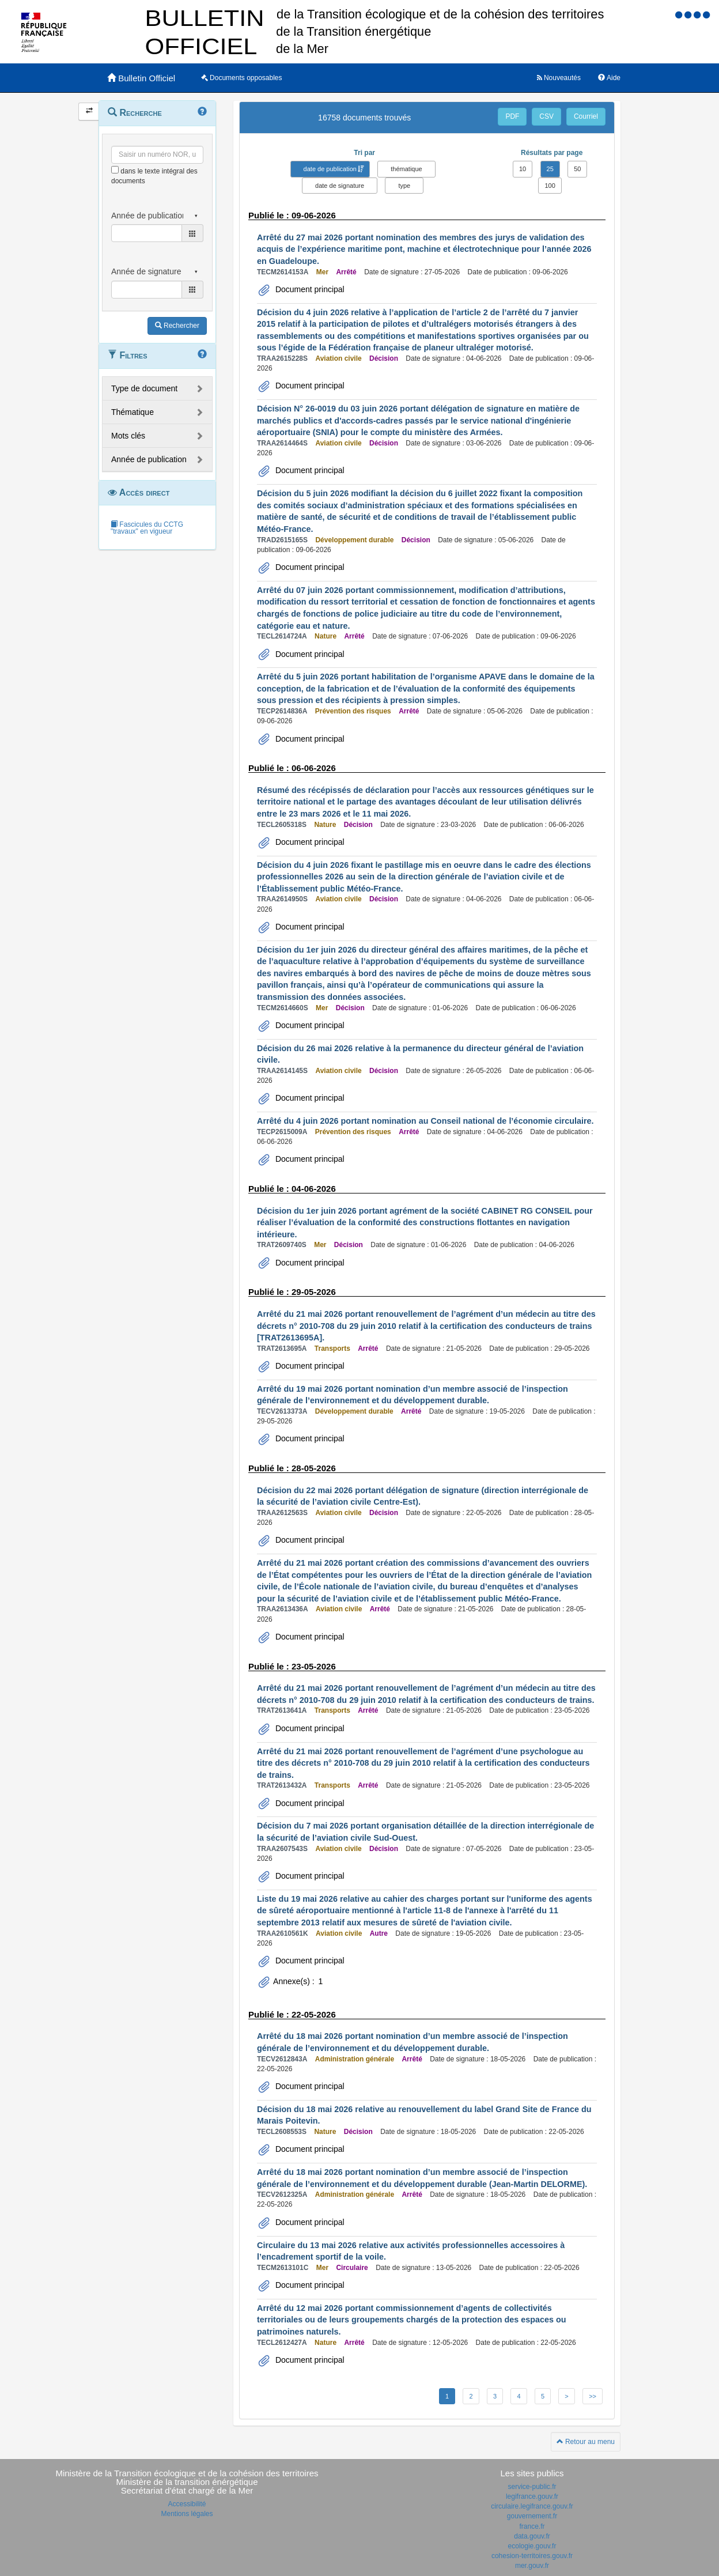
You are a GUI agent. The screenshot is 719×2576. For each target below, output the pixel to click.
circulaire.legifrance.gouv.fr (532, 2506)
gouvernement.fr (532, 2516)
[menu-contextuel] (115, 169)
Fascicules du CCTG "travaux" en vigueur (147, 527)
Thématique (132, 412)
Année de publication (149, 459)
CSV (546, 116)
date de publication (330, 168)
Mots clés (128, 435)
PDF (512, 116)
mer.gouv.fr (532, 2566)
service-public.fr (532, 2487)
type (404, 185)
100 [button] (549, 185)
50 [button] (577, 168)
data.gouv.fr (532, 2536)
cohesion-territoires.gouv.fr (532, 2556)
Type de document (144, 388)
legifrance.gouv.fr (532, 2496)
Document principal (309, 289)
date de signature (339, 185)
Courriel (586, 116)
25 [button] (550, 168)
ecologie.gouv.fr (532, 2546)
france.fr (531, 2526)
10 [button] (522, 168)
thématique (406, 168)
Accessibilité (187, 2504)
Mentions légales (187, 2514)
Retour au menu (586, 2442)
